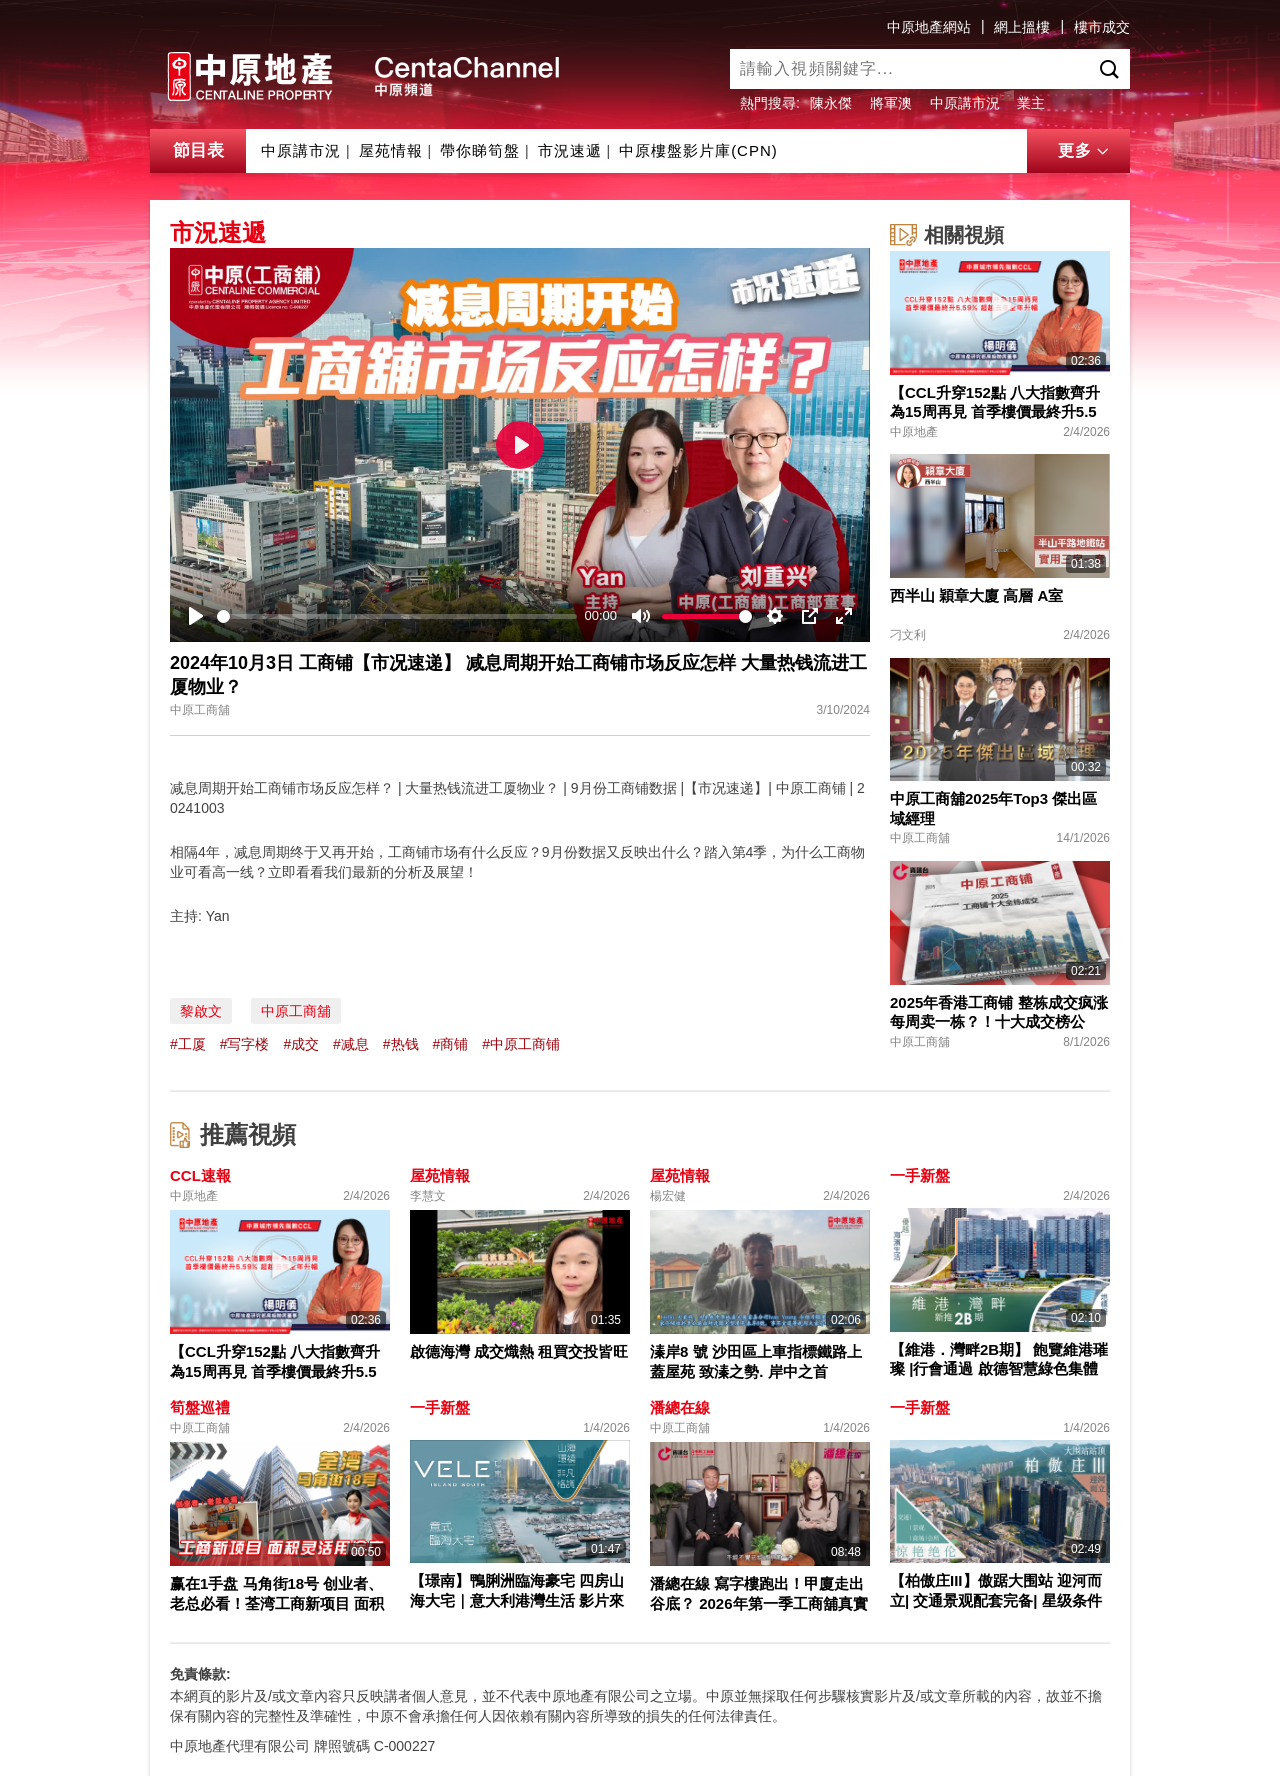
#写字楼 (245, 1044)
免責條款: (200, 1674)
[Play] (196, 616)
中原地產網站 (929, 27)
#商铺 (450, 1044)
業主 (1031, 103)
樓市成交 (1102, 27)
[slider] (397, 616)
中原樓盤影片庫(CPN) (698, 150)
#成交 (301, 1044)
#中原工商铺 (521, 1044)
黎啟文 (201, 1011)
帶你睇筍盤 (480, 150)
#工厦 (188, 1044)
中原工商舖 (296, 1011)
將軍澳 (891, 103)
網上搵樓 (1022, 27)
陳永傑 (831, 103)
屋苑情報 (391, 150)
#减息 (351, 1044)
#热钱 (401, 1044)
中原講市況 (965, 103)
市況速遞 (570, 150)
